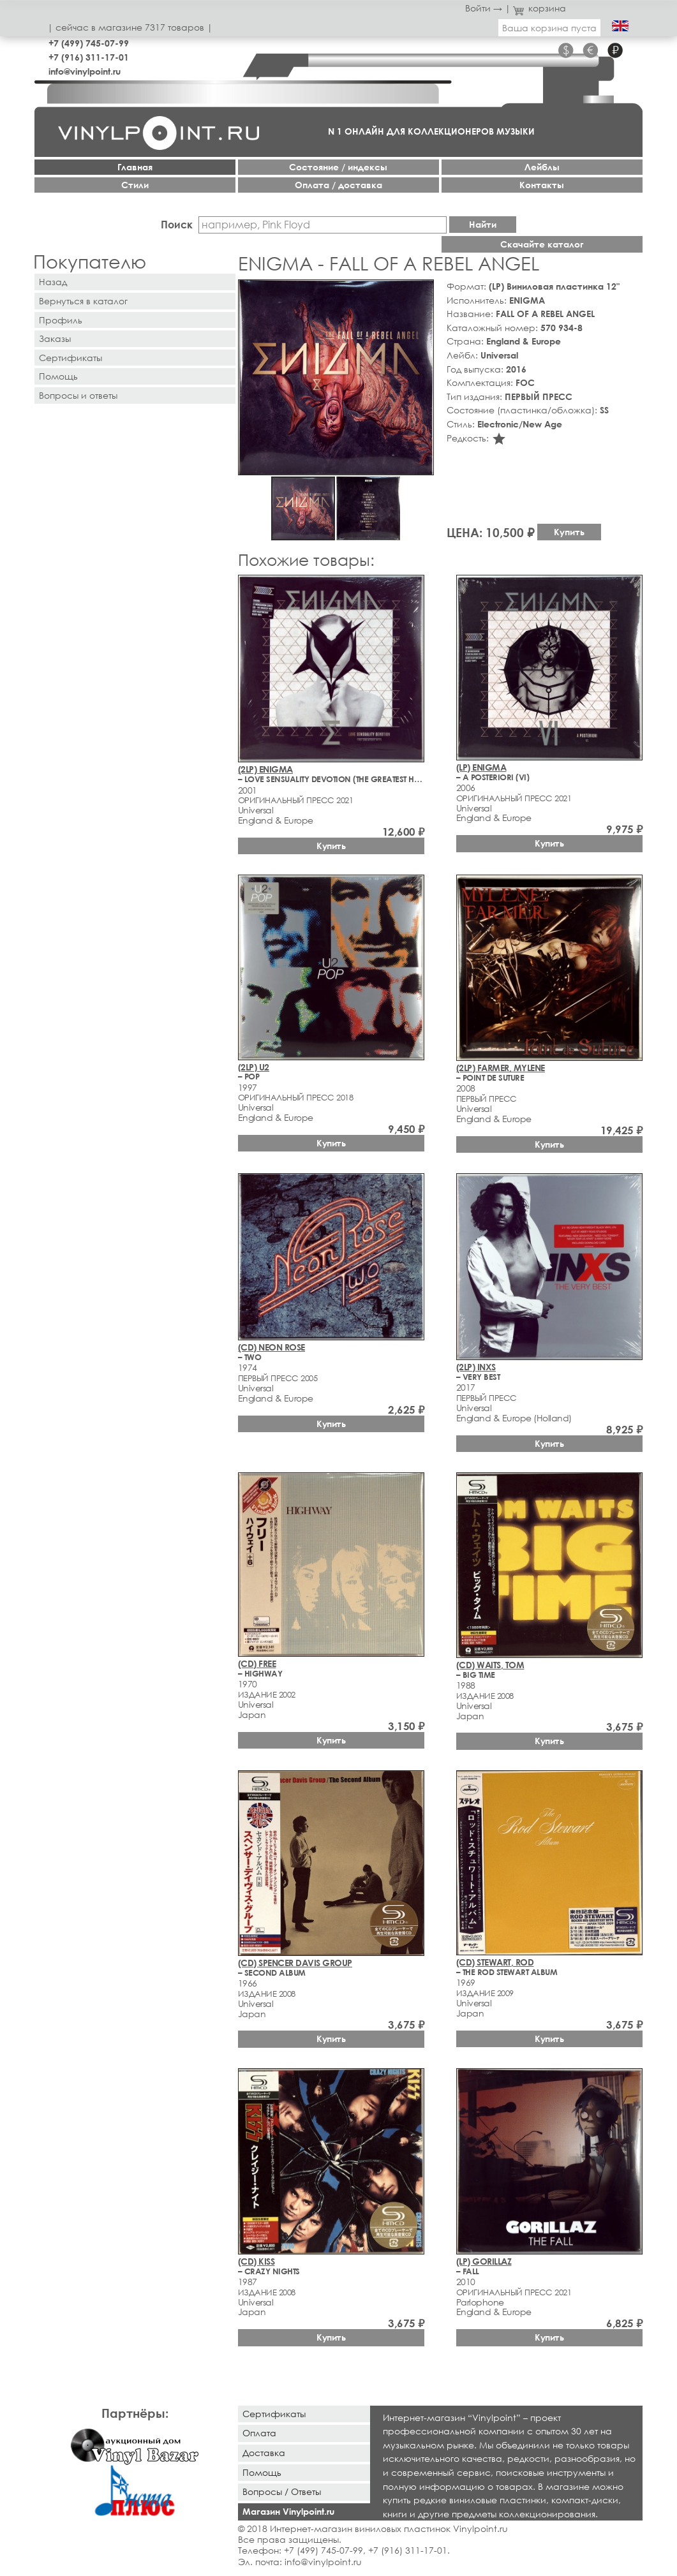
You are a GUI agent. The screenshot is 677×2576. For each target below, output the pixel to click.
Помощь (58, 376)
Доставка (263, 2452)
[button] (422, 291)
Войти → (483, 8)
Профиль (60, 320)
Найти (482, 224)
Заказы (55, 338)
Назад (53, 281)
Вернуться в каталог (83, 300)
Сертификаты (70, 357)
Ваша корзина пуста (549, 27)
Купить (569, 531)
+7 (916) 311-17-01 (88, 57)
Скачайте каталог (542, 244)
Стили (135, 184)
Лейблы (542, 166)
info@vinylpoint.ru (84, 71)
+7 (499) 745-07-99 (88, 43)
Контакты (541, 184)
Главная (135, 166)
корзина (539, 8)
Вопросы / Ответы (281, 2491)
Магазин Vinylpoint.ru (288, 2511)
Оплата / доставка (338, 184)
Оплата (259, 2432)
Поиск (177, 224)
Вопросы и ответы (78, 395)
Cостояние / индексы (338, 166)
